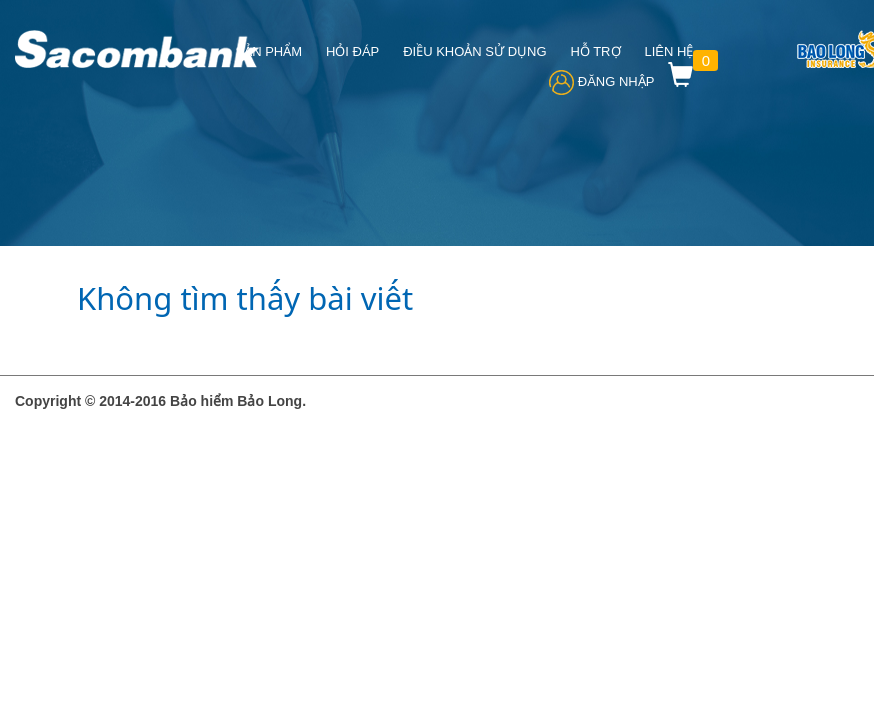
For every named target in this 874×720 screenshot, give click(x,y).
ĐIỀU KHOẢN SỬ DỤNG (474, 51)
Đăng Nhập (601, 81)
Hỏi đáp (352, 51)
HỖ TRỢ (595, 51)
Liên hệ (668, 51)
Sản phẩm (268, 51)
